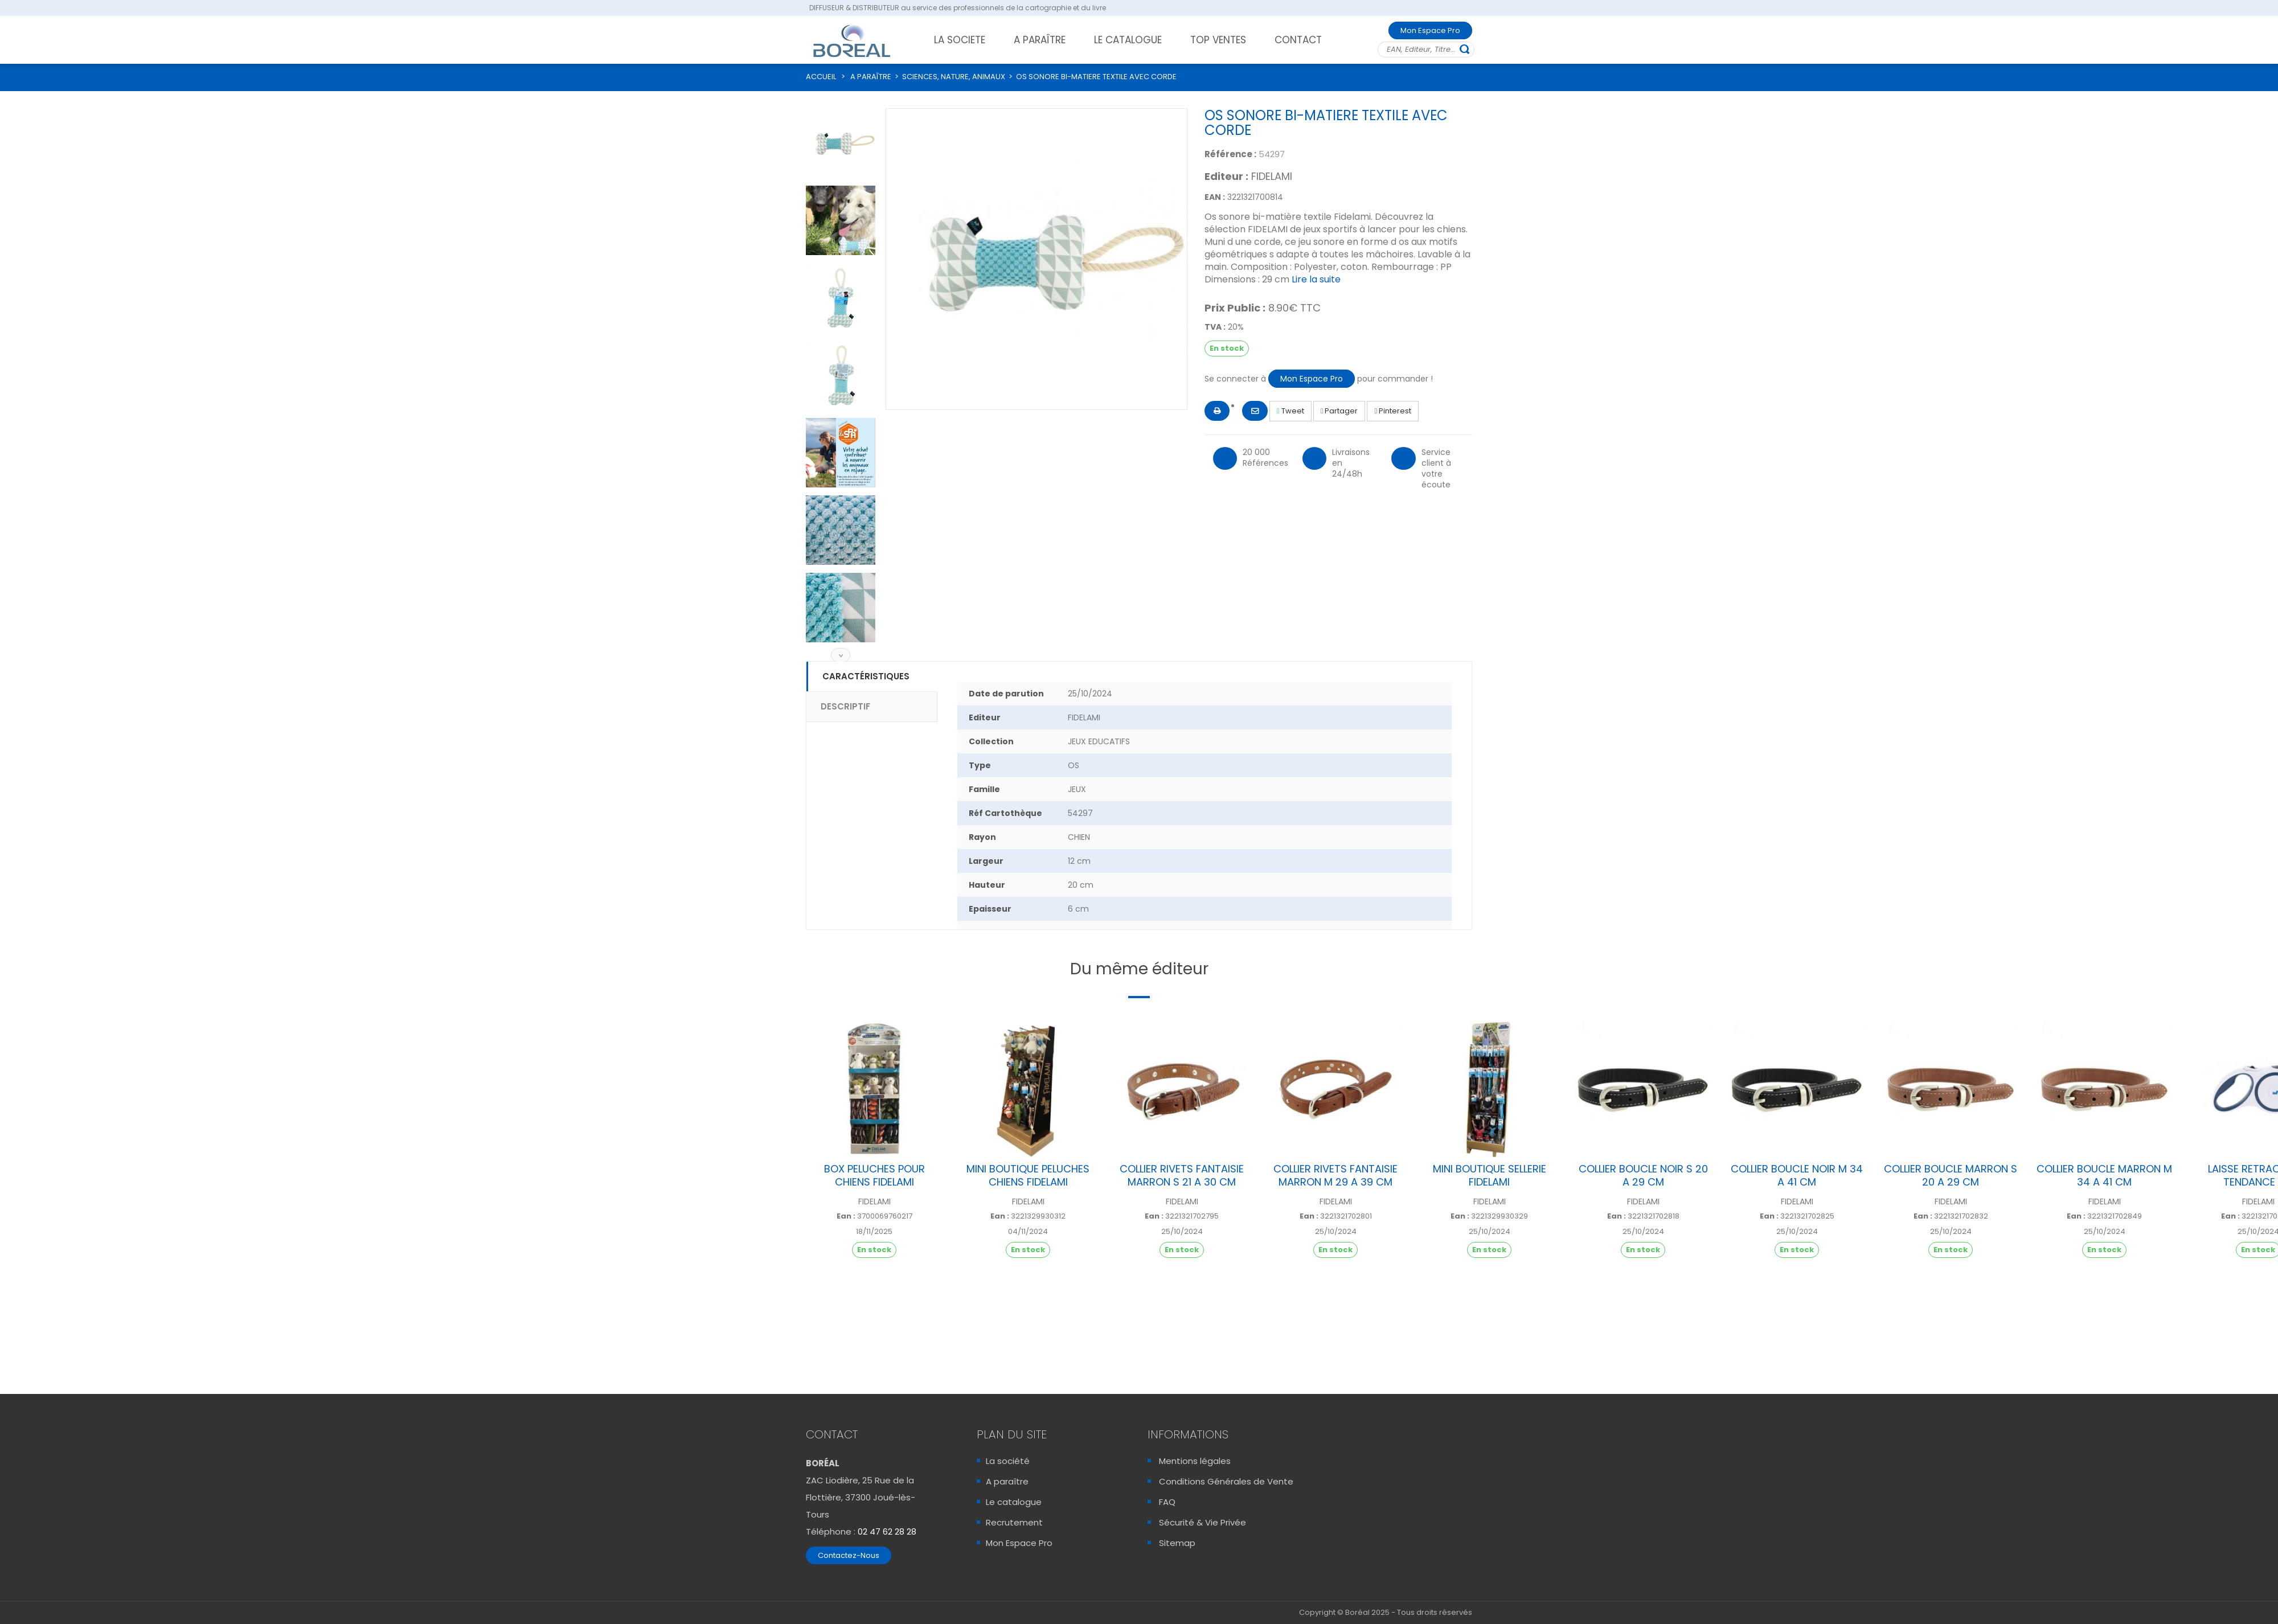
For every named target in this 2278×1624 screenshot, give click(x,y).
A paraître (1007, 1481)
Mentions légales (1195, 1461)
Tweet (1290, 410)
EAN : (1214, 197)
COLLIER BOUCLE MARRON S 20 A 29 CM (1950, 1175)
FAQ (1167, 1502)
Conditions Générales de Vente (1226, 1481)
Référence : (1230, 154)
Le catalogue (1014, 1502)
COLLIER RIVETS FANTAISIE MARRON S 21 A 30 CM (1182, 1175)
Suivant (840, 655)
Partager (1339, 410)
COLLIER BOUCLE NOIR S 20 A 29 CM (1643, 1175)
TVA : (1215, 327)
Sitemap (1177, 1543)
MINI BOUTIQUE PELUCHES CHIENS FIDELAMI (1027, 1175)
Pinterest (1392, 410)
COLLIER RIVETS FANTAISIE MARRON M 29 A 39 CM (1335, 1175)
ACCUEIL (821, 76)
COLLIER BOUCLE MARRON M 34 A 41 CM (2104, 1175)
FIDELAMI (1271, 176)
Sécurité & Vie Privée (1202, 1522)
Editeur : (1226, 176)
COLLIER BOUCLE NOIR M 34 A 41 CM (1797, 1175)
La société (1008, 1461)
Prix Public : (1234, 308)
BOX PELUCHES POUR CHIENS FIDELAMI (874, 1175)
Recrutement (1014, 1522)
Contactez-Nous (848, 1555)
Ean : (846, 1216)
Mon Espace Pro (1430, 30)
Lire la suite (1316, 279)
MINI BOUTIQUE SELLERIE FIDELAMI (1489, 1175)
